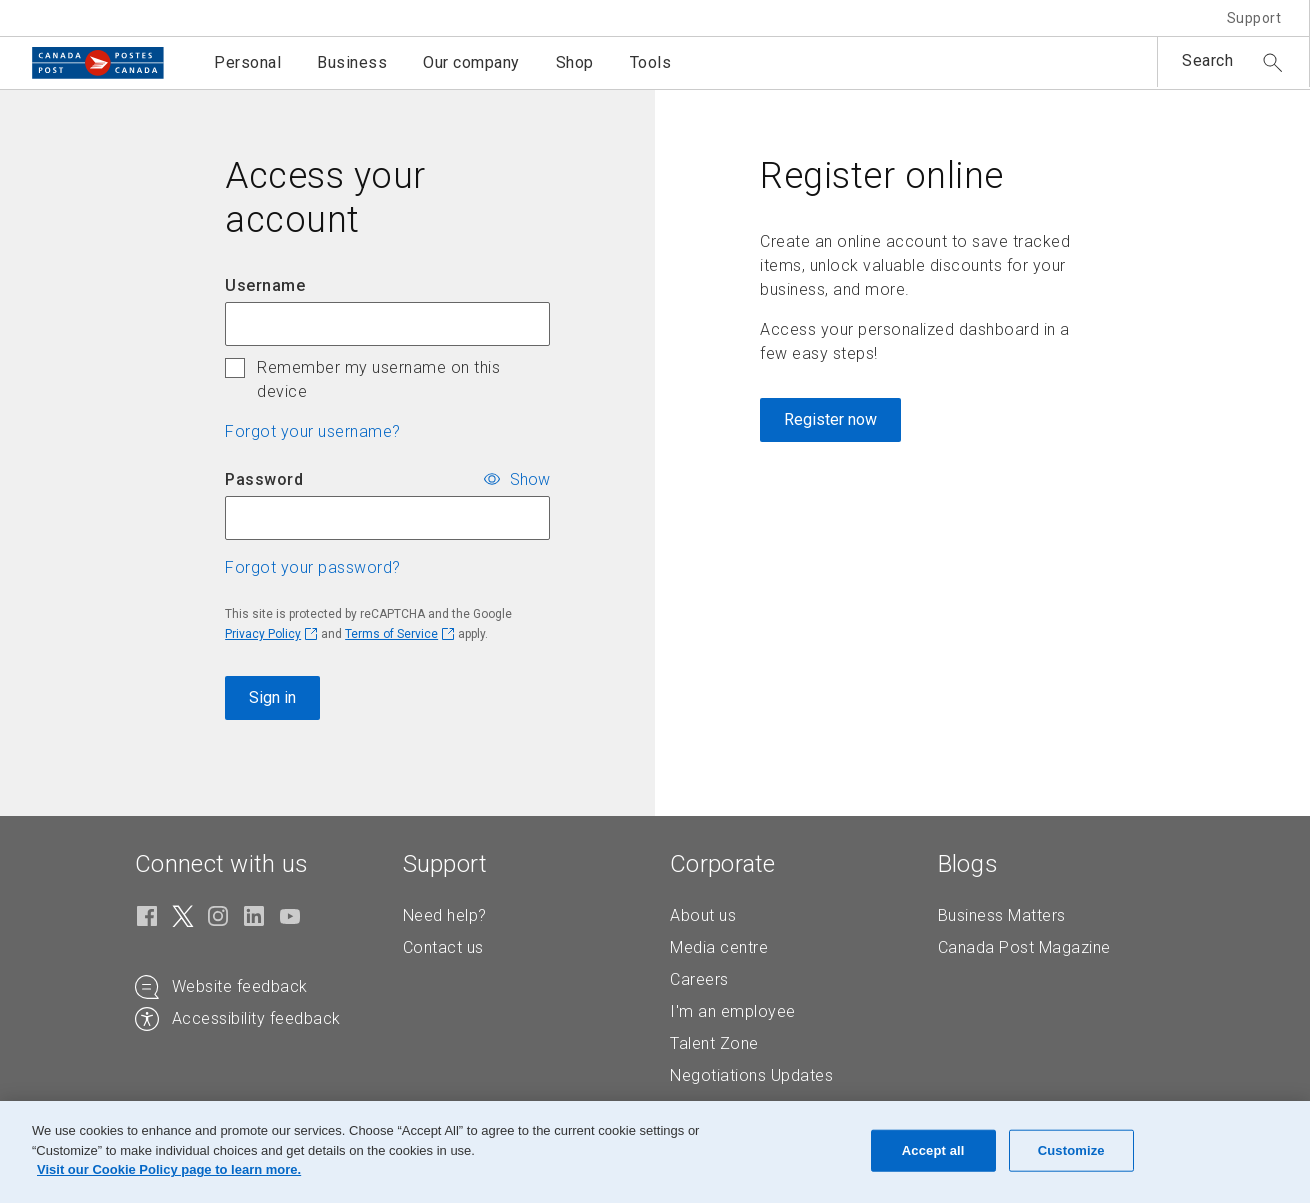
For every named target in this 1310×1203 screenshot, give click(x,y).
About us (703, 915)
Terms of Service (391, 634)
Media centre (719, 947)
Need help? (445, 915)
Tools (651, 62)
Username (265, 285)
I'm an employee (733, 1011)
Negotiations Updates (751, 1075)
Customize (1071, 1150)
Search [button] (1207, 60)
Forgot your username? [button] (313, 431)
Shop (575, 62)
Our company (471, 62)
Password (264, 479)
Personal (247, 62)
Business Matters (1002, 915)
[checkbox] (235, 368)
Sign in (272, 697)
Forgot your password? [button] (313, 567)
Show (530, 478)
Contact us (443, 947)
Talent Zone (714, 1043)
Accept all (933, 1150)
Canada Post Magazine (1024, 947)
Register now (830, 419)
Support (1254, 18)
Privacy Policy (263, 634)
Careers (699, 979)
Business (352, 62)
